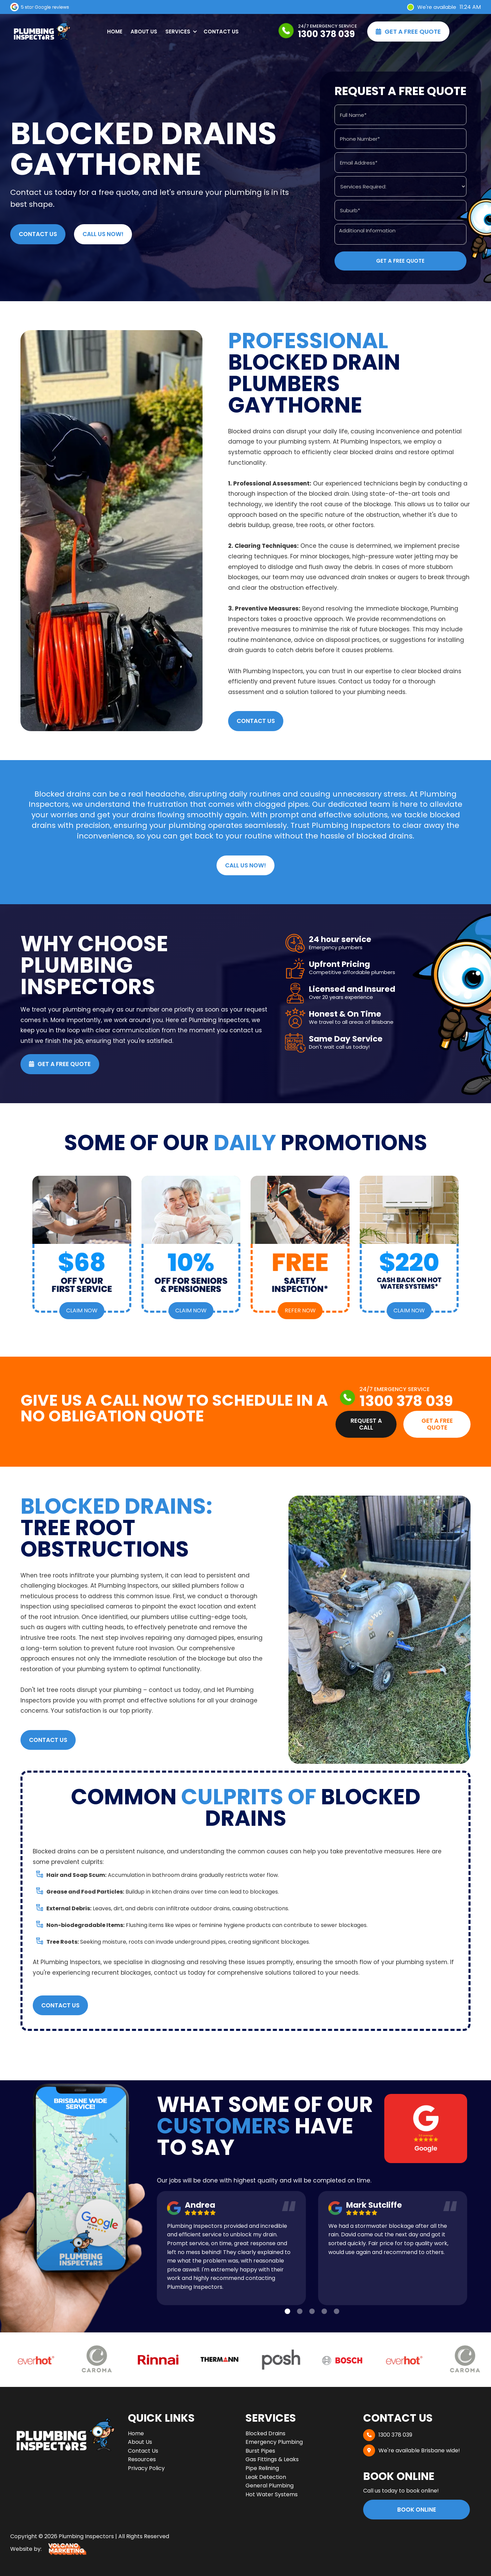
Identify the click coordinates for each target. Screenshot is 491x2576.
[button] (180, 31)
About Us (144, 31)
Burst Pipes (260, 2451)
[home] (41, 31)
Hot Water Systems (272, 2494)
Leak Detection (266, 2477)
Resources (142, 2459)
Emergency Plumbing (274, 2442)
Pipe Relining (262, 2468)
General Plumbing (270, 2485)
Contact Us (221, 31)
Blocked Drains (265, 2433)
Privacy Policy (146, 2468)
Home (114, 31)
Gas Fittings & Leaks (272, 2459)
